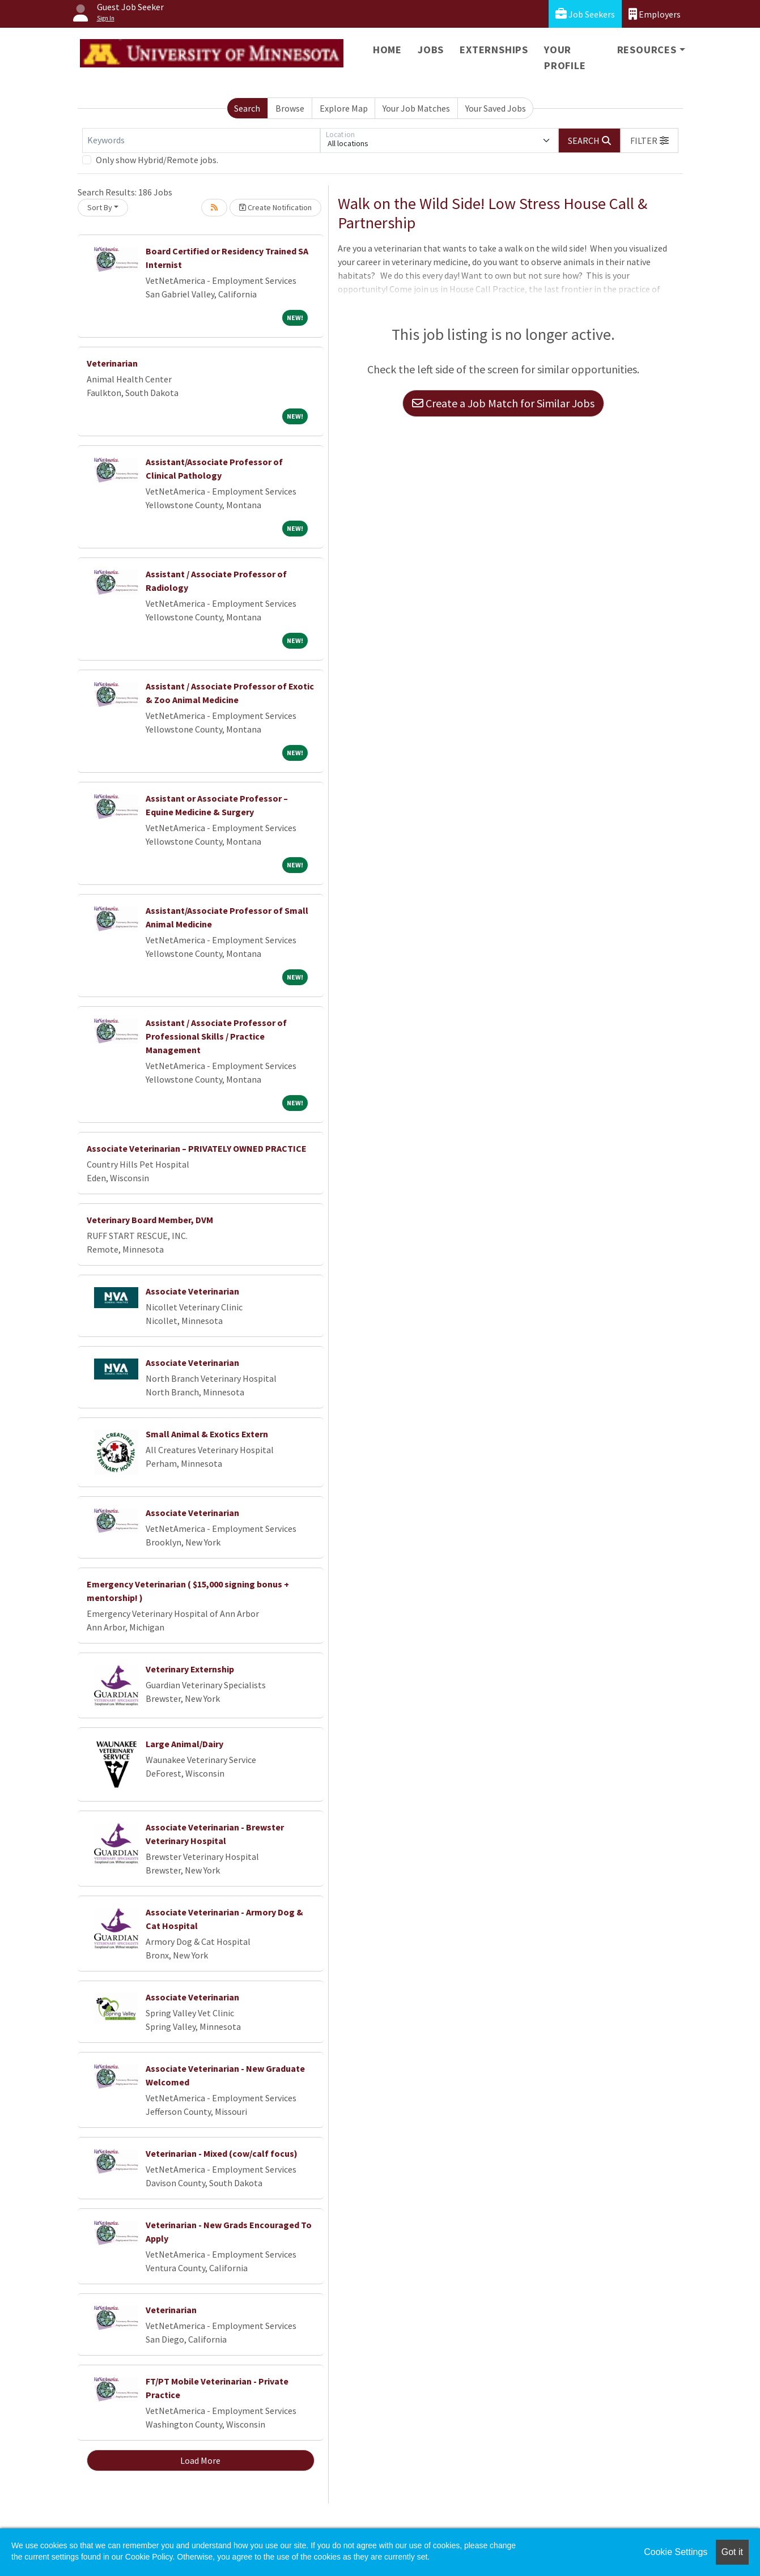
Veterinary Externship (190, 1669)
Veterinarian (112, 363)
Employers (655, 14)
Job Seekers (585, 14)
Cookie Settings (675, 2552)
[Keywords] (201, 140)
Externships (494, 49)
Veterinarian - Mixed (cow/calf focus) (222, 2153)
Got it (732, 2552)
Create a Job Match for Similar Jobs (503, 403)
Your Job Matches (416, 108)
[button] (649, 140)
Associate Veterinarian (192, 1291)
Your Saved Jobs (495, 108)
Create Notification (275, 207)
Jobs (431, 49)
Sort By (99, 207)
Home (387, 49)
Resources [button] (647, 49)
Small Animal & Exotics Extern (207, 1434)
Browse (289, 108)
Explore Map (344, 108)
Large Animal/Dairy (184, 1743)
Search (247, 108)
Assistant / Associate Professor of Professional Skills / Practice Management (216, 1036)
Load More (200, 2460)
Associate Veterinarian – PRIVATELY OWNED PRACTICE (197, 1148)
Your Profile (565, 57)
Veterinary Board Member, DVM (150, 1219)
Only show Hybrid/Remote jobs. (157, 159)
